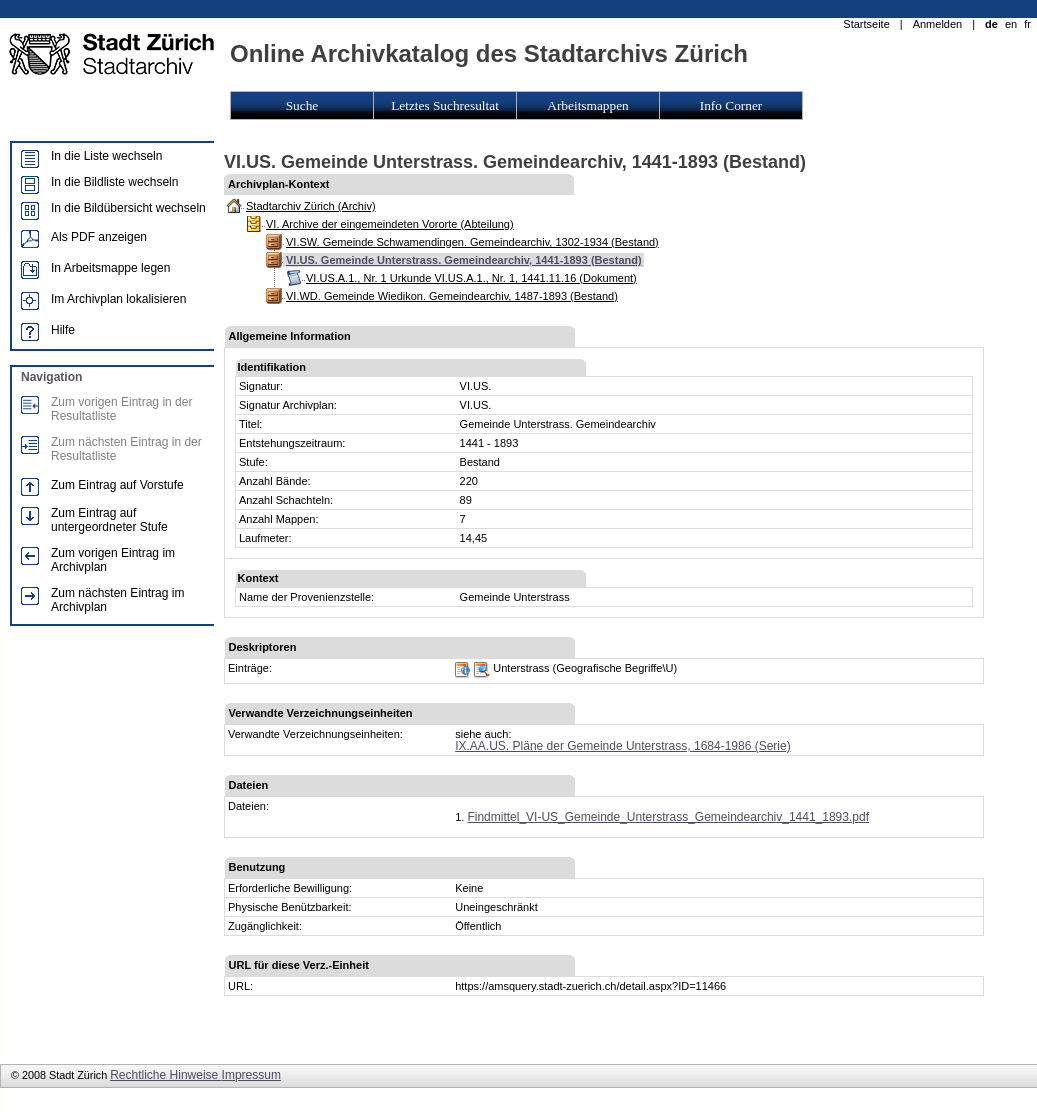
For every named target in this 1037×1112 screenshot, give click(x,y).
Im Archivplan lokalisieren (118, 299)
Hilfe (63, 330)
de (991, 24)
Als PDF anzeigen (99, 237)
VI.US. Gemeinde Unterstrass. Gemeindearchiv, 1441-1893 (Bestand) (464, 260)
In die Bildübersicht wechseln (128, 208)
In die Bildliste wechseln (114, 182)
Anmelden (938, 24)
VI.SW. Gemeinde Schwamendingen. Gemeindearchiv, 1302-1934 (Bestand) (472, 242)
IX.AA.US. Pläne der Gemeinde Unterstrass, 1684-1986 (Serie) (623, 746)
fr (1027, 24)
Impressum (251, 1075)
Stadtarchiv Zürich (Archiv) (311, 206)
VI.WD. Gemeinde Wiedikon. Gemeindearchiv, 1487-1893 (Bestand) (452, 296)
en (1011, 24)
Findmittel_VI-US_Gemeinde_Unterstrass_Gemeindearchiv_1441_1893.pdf (668, 817)
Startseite (866, 24)
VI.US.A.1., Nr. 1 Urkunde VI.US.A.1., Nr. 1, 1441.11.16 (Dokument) (471, 278)
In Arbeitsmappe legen (110, 268)
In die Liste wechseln (106, 156)
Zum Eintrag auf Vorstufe (117, 485)
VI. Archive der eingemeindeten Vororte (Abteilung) (390, 224)
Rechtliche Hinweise (165, 1075)
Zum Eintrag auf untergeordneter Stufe (109, 520)
